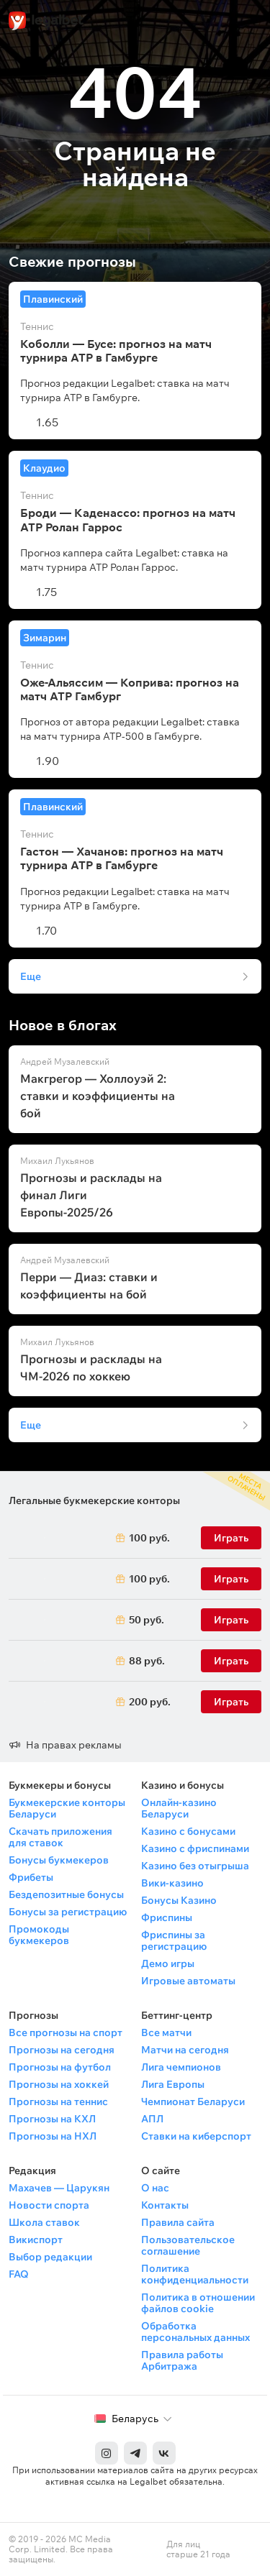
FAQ (19, 2274)
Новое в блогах (63, 1025)
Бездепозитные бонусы (66, 1894)
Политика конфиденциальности (194, 2274)
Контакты (165, 2205)
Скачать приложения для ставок (60, 1837)
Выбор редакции (50, 2256)
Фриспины (166, 1917)
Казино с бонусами (188, 1831)
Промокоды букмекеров (39, 1934)
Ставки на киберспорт (196, 2136)
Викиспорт (36, 2239)
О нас (155, 2187)
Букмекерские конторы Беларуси (67, 1808)
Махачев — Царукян (59, 2187)
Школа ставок (44, 2222)
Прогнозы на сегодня (61, 2049)
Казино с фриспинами (195, 1848)
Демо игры (167, 1963)
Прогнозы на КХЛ (52, 2118)
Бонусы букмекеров (59, 1859)
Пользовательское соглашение (188, 2245)
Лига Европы (172, 2084)
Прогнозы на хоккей (59, 2084)
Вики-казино (172, 1882)
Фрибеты (31, 1877)
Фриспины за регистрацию (174, 1940)
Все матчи (166, 2032)
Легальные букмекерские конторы (94, 1500)
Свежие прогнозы (72, 261)
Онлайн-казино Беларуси (179, 1808)
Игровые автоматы (188, 1980)
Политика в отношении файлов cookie (198, 2303)
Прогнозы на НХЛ (52, 2136)
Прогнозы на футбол (60, 2067)
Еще (30, 976)
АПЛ (152, 2118)
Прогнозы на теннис (58, 2101)
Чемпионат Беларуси (193, 2101)
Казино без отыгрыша (195, 1865)
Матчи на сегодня (185, 2049)
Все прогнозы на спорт (65, 2032)
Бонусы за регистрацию (68, 1911)
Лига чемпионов (181, 2067)
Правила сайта (178, 2222)
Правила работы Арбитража (182, 2360)
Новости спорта (49, 2205)
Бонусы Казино (179, 1900)
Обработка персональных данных (195, 2331)
